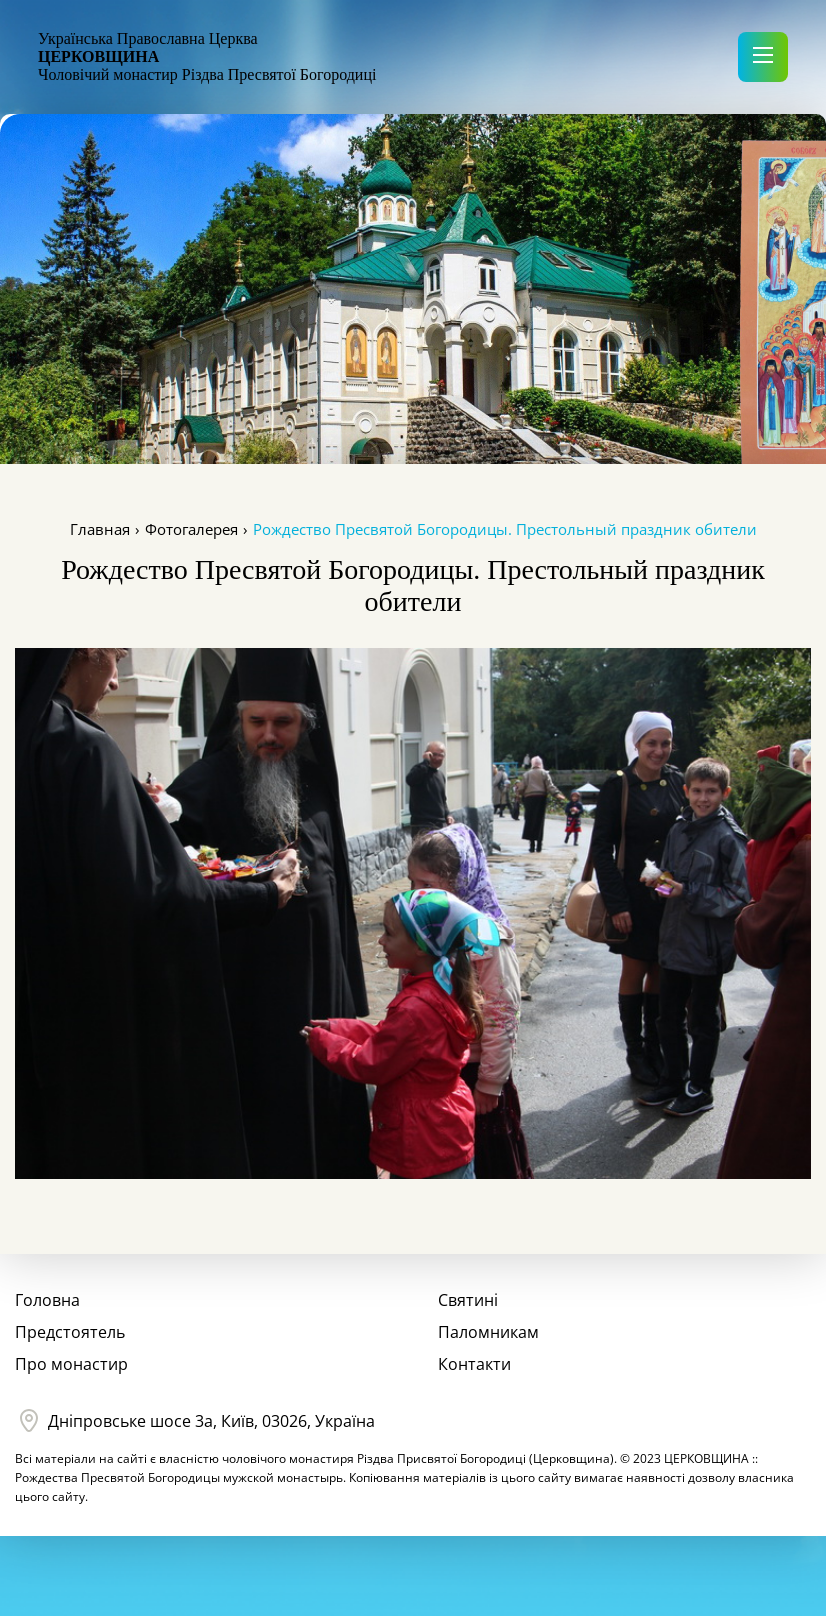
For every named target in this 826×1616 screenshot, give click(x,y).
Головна (47, 1300)
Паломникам (488, 1332)
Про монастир (71, 1364)
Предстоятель (70, 1332)
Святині (468, 1300)
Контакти (474, 1364)
